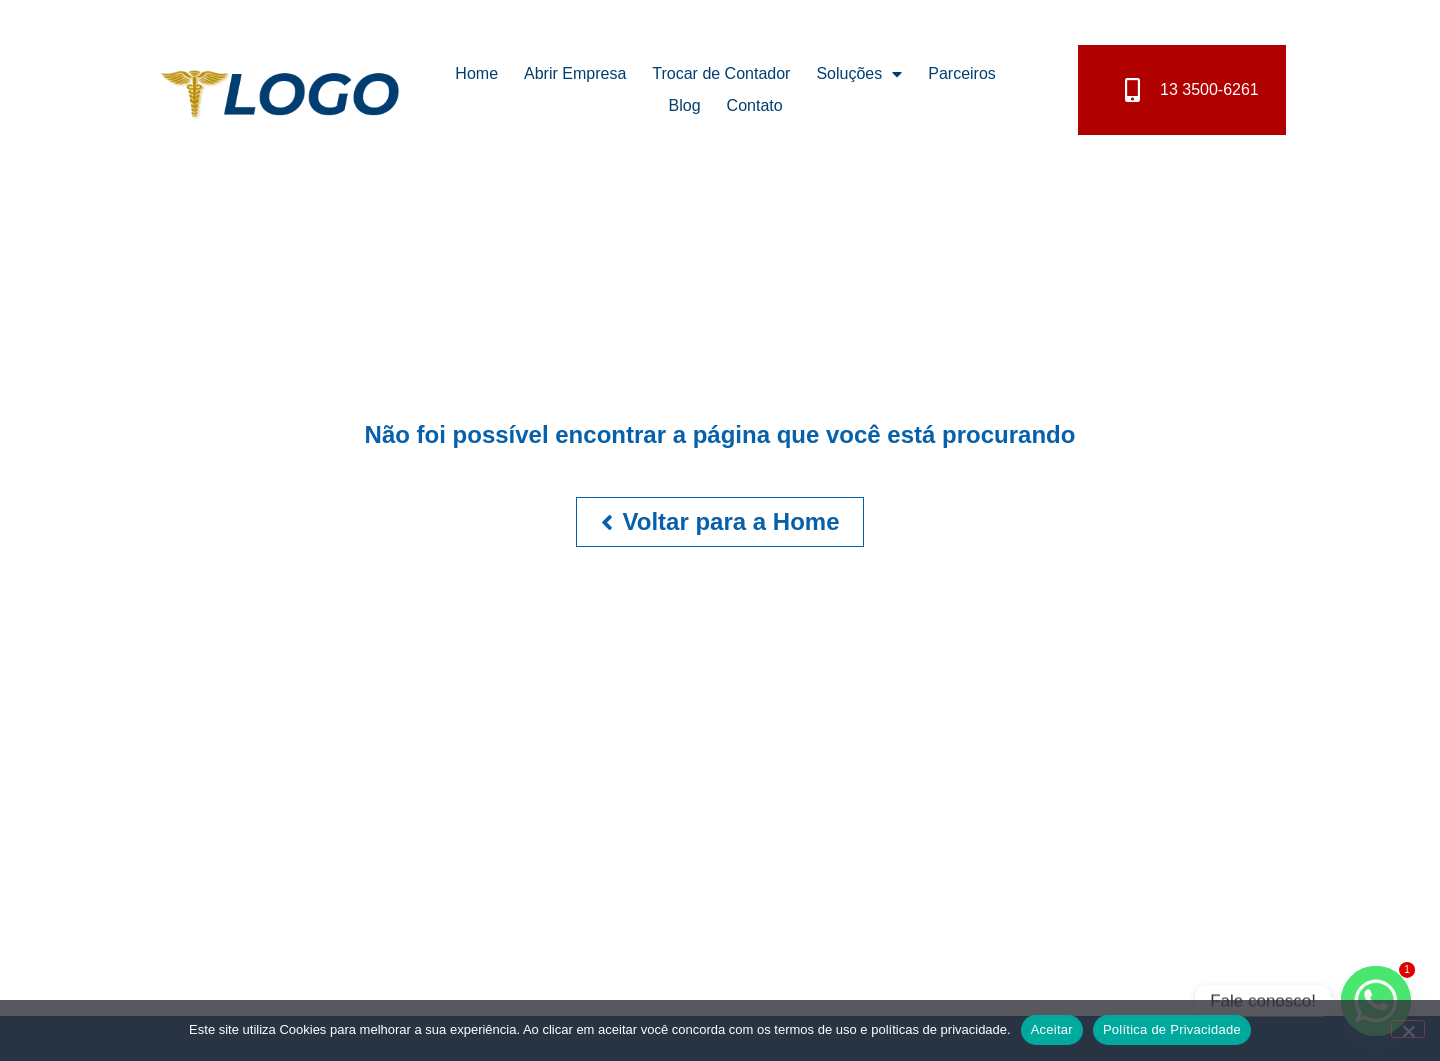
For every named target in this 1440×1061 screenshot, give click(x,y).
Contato (755, 105)
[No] (1408, 1029)
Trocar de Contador (721, 73)
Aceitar (1052, 1029)
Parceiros (962, 73)
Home (476, 73)
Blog (685, 105)
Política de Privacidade (1172, 1029)
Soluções (859, 74)
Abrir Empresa (575, 73)
